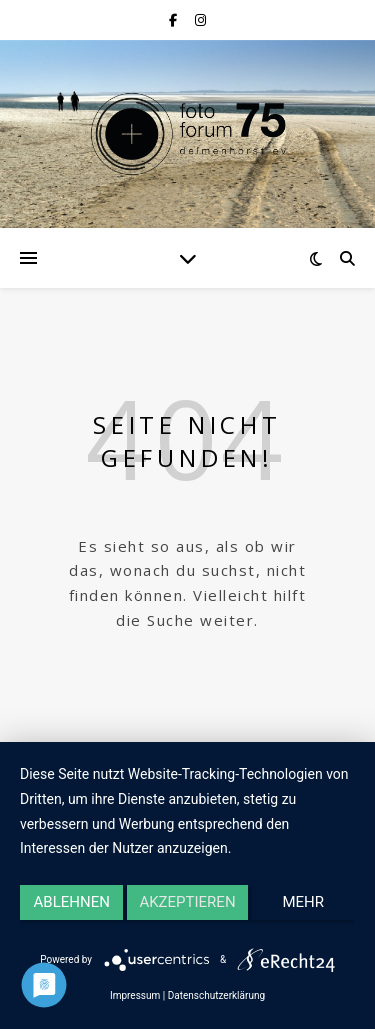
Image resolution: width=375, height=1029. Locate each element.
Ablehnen (72, 902)
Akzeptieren (187, 902)
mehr (304, 902)
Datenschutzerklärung (216, 995)
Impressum (135, 995)
